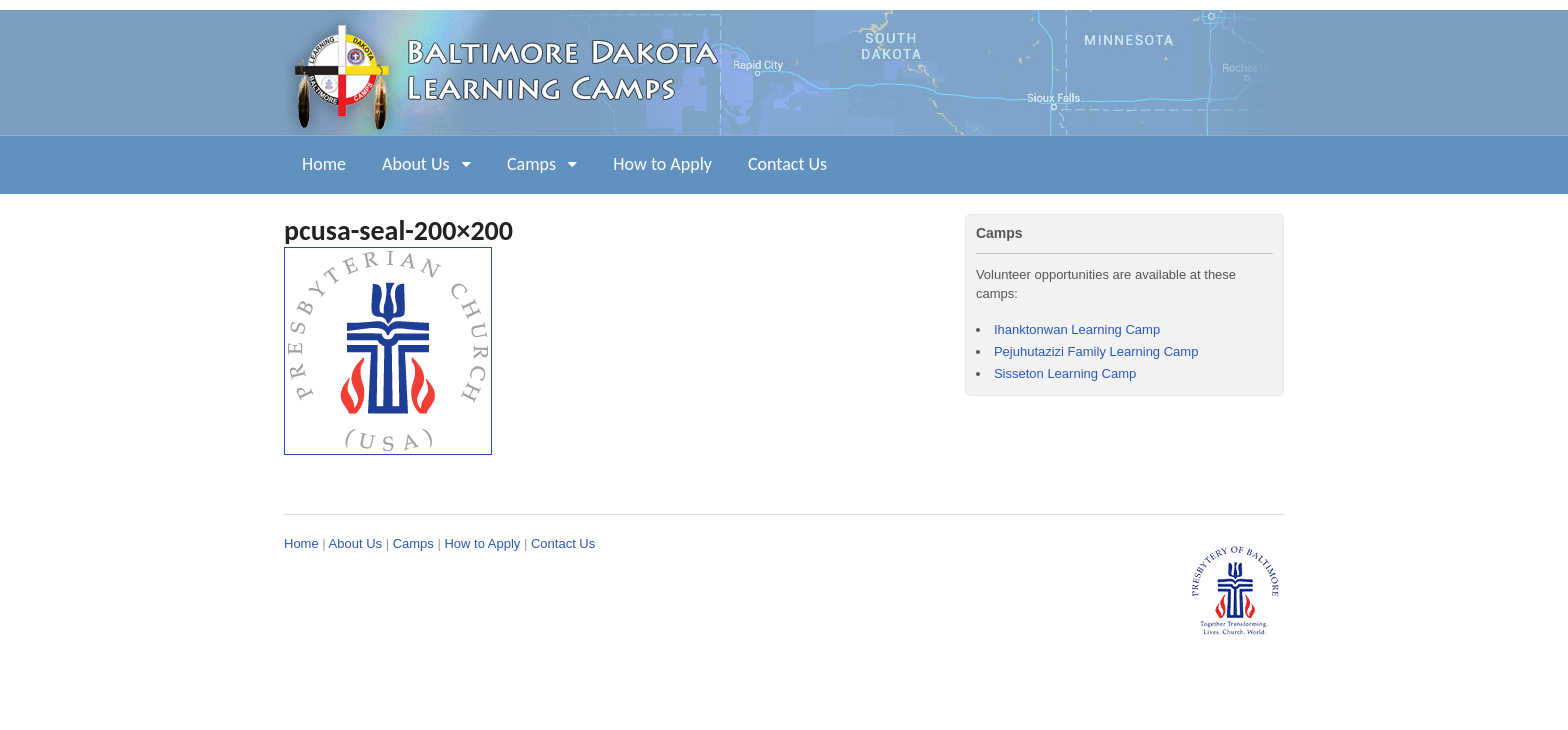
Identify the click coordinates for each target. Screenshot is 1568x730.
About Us (416, 164)
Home (324, 164)
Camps (531, 164)
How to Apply (662, 164)
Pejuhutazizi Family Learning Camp (1096, 351)
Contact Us (787, 164)
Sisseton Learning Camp (1065, 373)
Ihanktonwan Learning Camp (1077, 329)
